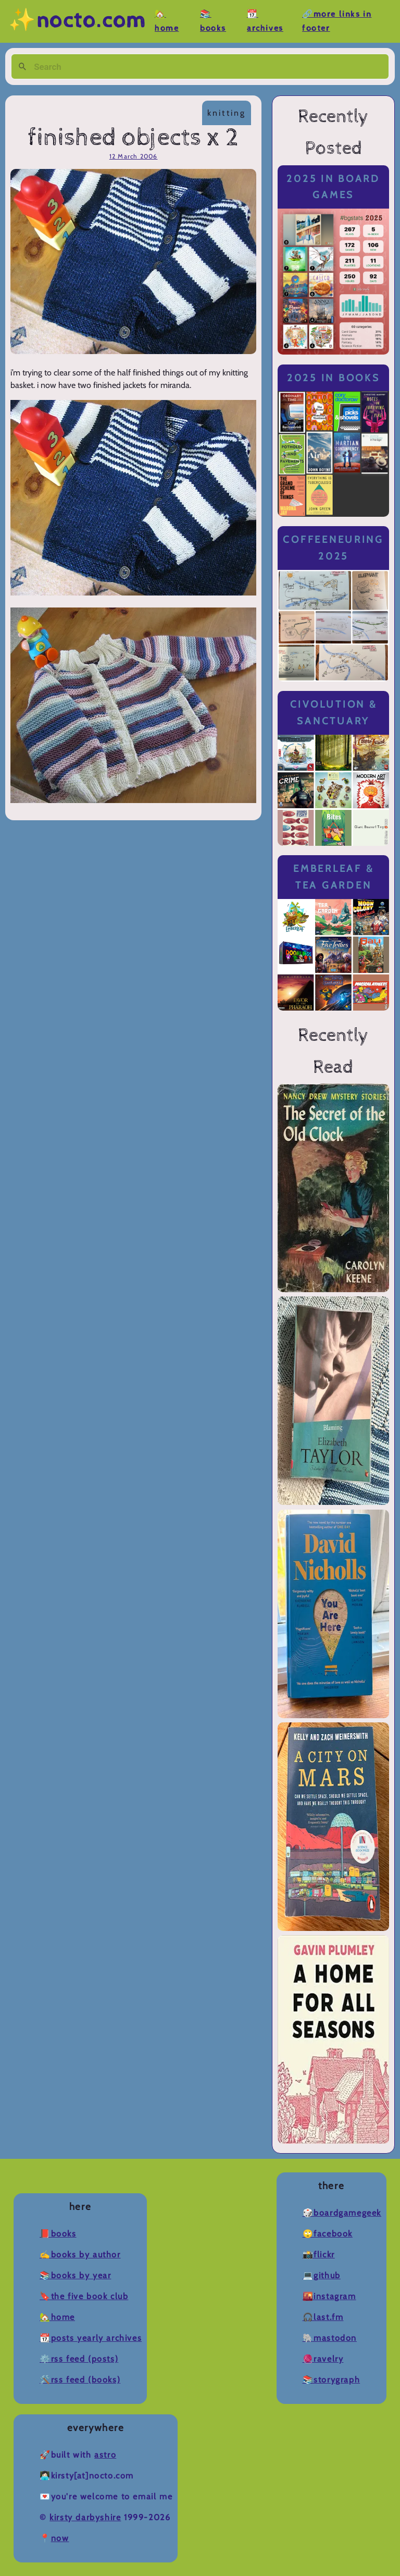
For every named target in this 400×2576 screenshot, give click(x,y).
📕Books (58, 2234)
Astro (105, 2455)
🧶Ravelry (323, 2359)
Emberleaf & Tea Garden (333, 876)
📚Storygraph (331, 2380)
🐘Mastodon (330, 2338)
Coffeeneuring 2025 (333, 547)
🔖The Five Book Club (84, 2296)
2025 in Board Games (333, 187)
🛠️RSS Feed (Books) (80, 2380)
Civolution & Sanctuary (333, 712)
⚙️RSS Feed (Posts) (79, 2359)
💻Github (322, 2275)
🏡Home (57, 2317)
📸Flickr (319, 2254)
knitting (226, 113)
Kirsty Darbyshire (85, 2517)
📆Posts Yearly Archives (91, 2338)
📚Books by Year (75, 2275)
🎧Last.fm (323, 2317)
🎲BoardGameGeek (342, 2213)
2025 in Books (333, 378)
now (60, 2538)
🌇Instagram (329, 2296)
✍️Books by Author (80, 2254)
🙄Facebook (328, 2234)
